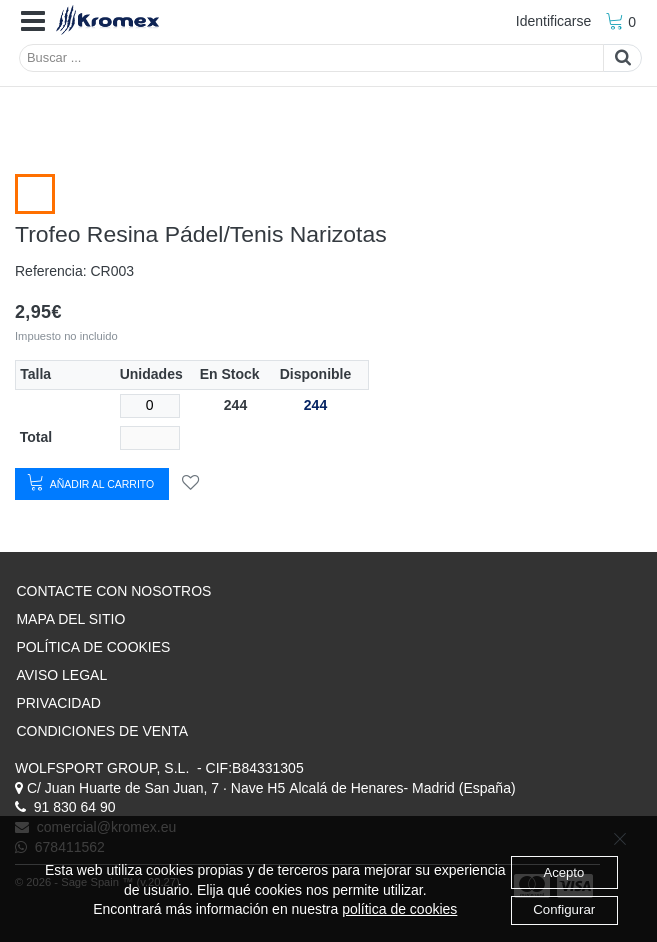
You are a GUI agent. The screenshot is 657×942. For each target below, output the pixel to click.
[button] (33, 22)
